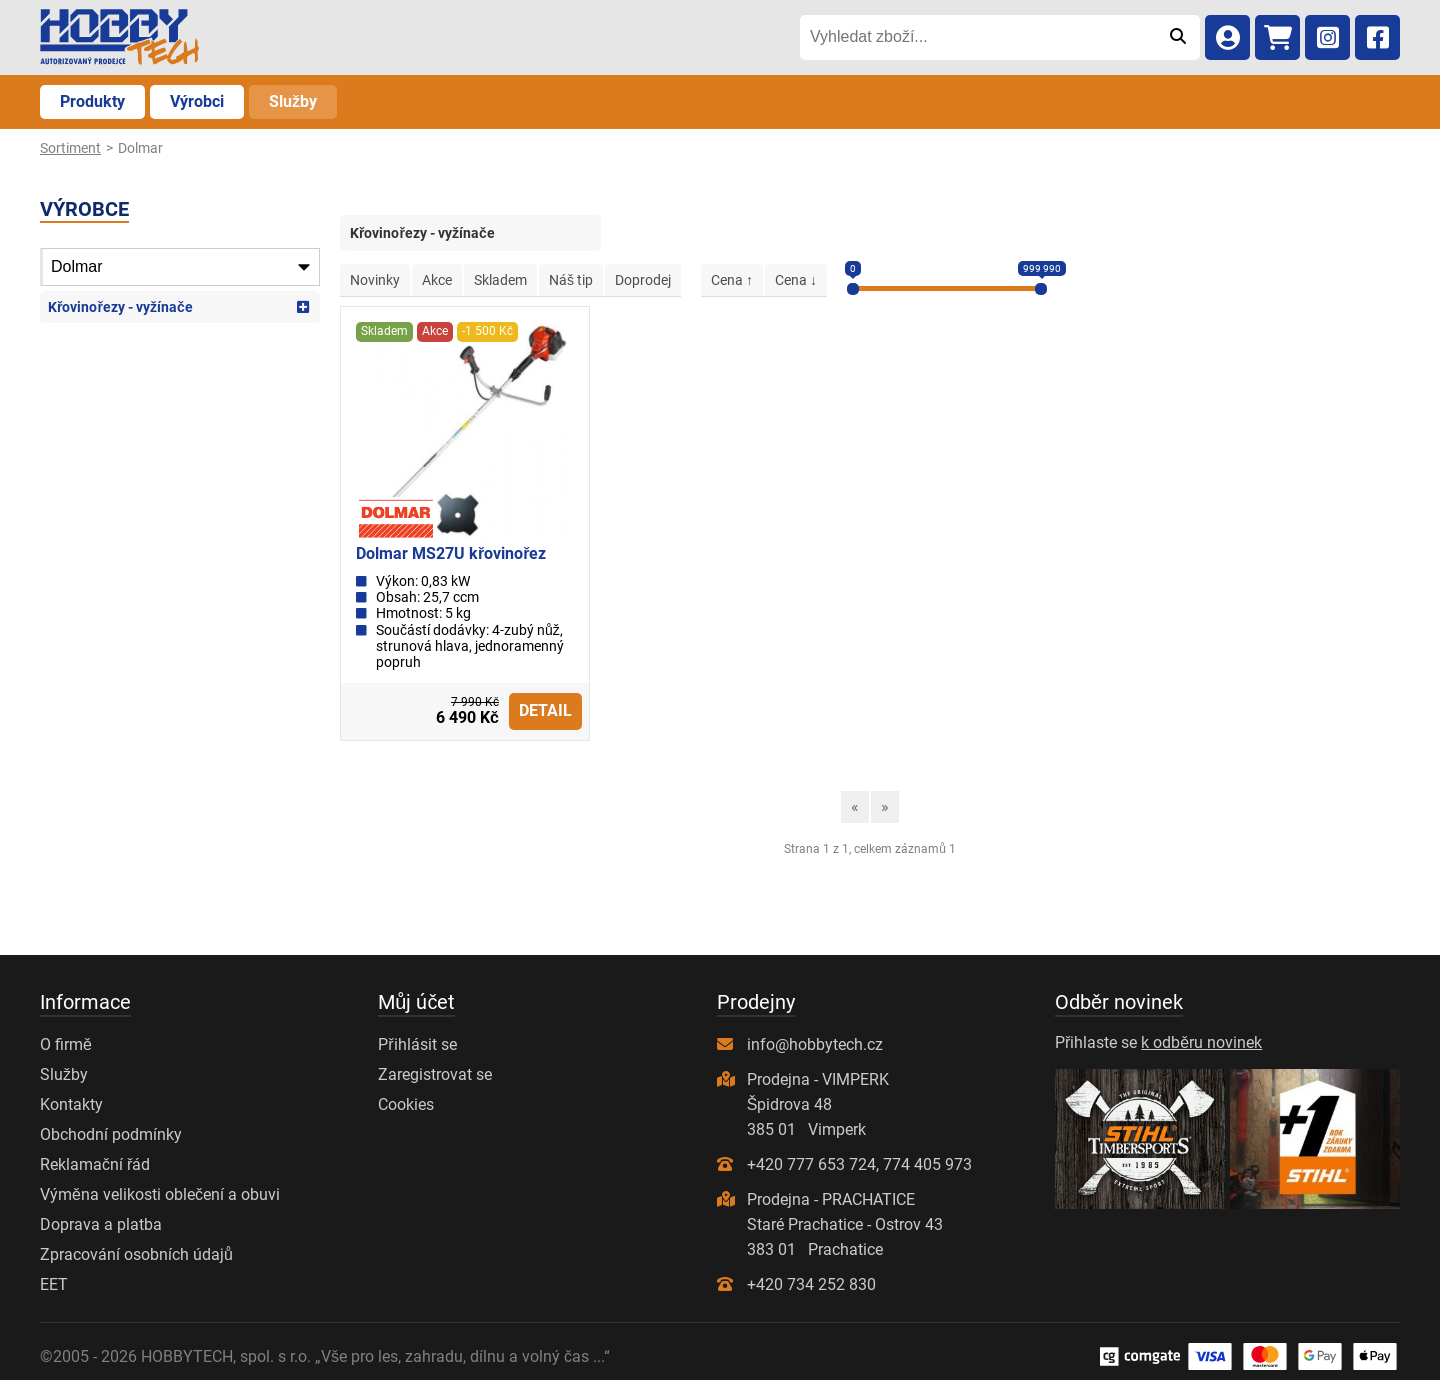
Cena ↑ (732, 280)
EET (54, 1284)
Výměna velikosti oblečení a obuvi (160, 1194)
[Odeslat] (1177, 37)
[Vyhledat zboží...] (977, 37)
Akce (437, 280)
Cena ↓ (796, 280)
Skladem (500, 280)
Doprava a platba (101, 1224)
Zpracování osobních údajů (136, 1254)
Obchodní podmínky (111, 1134)
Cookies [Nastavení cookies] (406, 1104)
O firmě (66, 1044)
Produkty (92, 101)
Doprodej (643, 280)
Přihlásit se (417, 1044)
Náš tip (571, 280)
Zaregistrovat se (435, 1074)
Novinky (375, 280)
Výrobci (197, 101)
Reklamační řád (95, 1164)
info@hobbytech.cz (815, 1044)
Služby (293, 101)
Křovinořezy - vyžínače (120, 307)
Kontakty (71, 1104)
